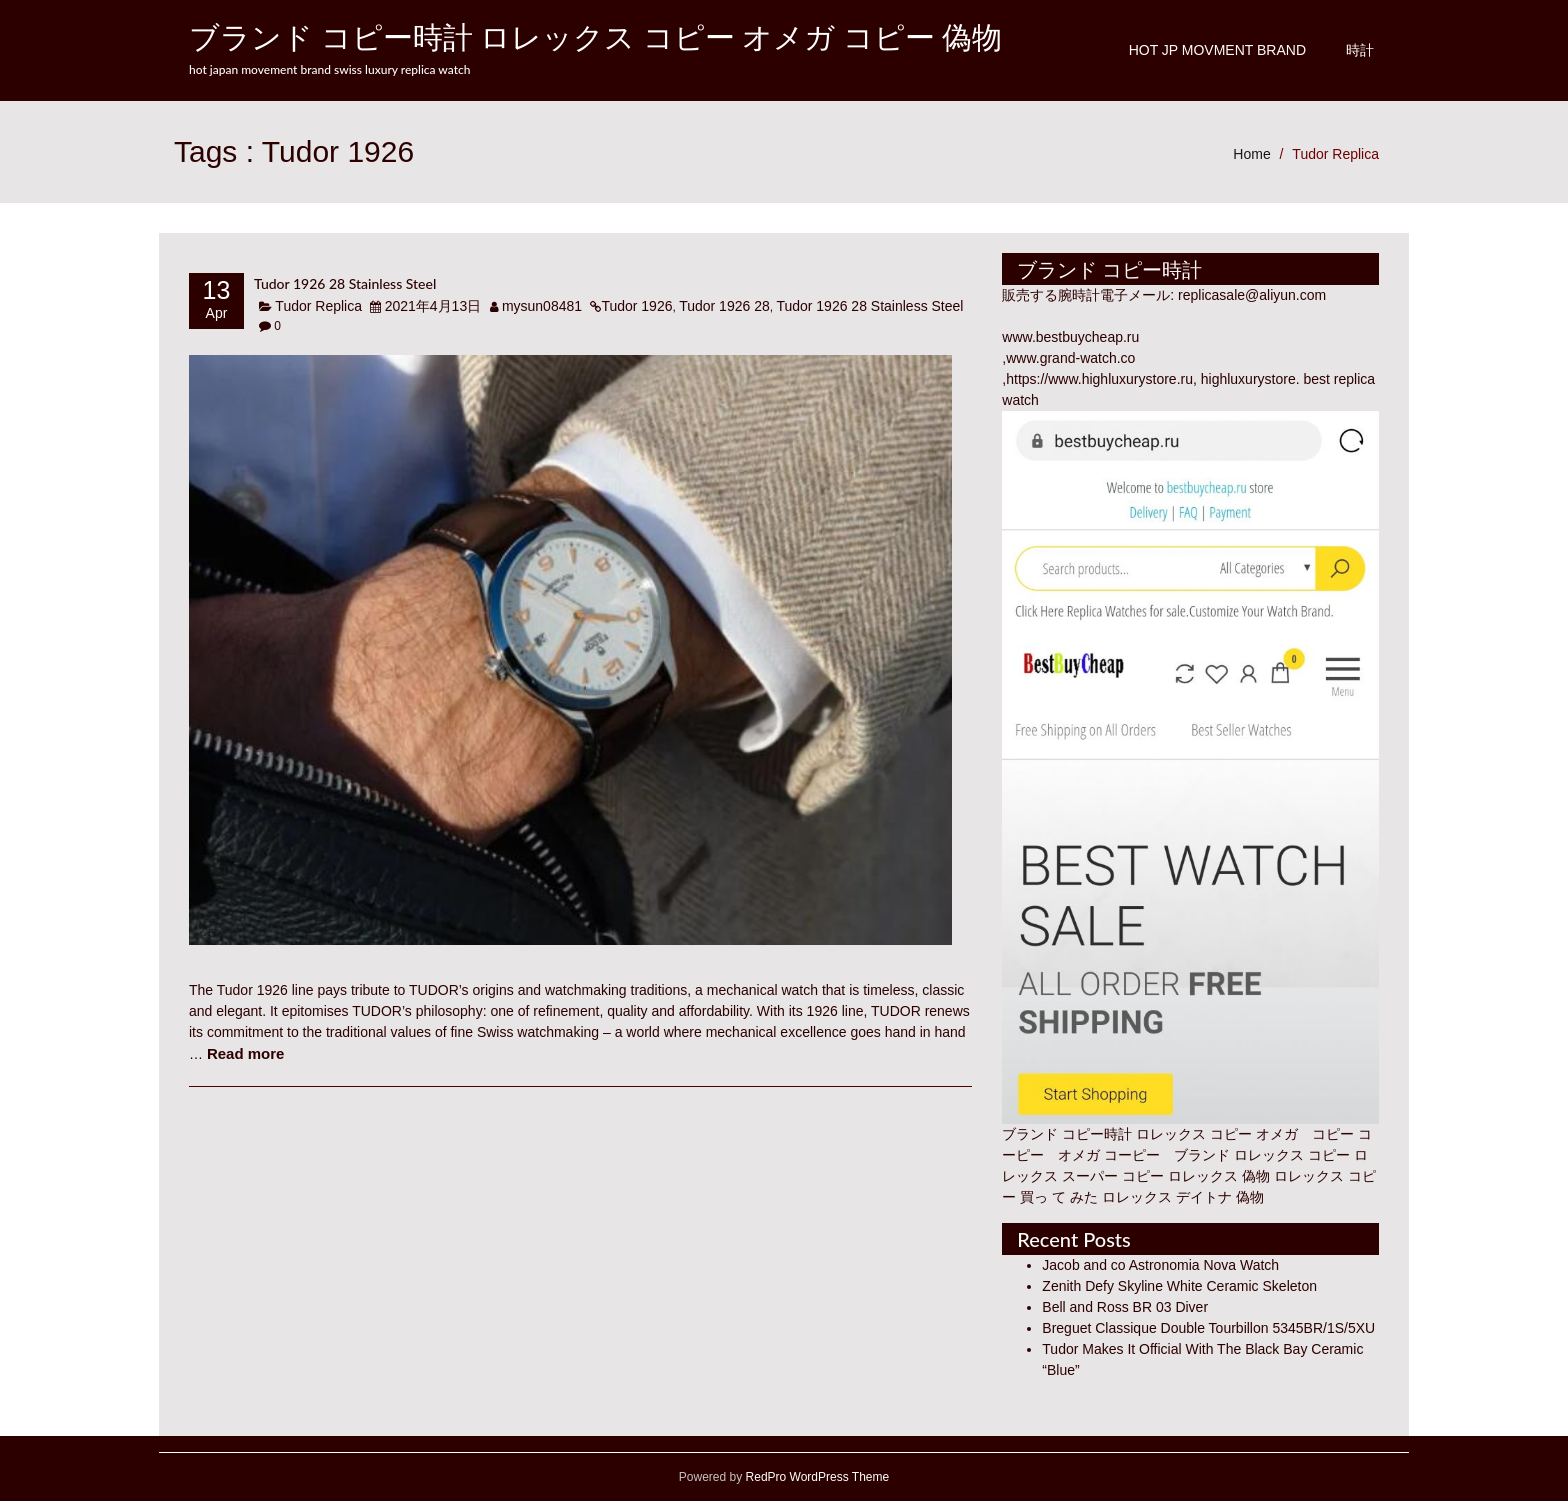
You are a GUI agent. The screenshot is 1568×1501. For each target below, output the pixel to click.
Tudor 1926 (636, 306)
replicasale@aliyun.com (1252, 295)
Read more (246, 1053)
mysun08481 (542, 306)
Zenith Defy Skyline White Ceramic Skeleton (1179, 1286)
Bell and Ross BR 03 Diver (1125, 1307)
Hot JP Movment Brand (1217, 50)
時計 (1360, 50)
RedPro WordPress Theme (815, 1477)
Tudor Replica (1335, 154)
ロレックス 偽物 (1219, 1176)
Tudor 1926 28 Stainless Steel (345, 283)
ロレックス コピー (1292, 1155)
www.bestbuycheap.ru (1070, 337)
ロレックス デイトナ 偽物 (1183, 1197)
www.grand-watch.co (1070, 358)
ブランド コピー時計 (1067, 1134)
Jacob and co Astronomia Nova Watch (1160, 1265)
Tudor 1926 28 (724, 306)
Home (1251, 154)
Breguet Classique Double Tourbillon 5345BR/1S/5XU (1208, 1328)
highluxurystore (1248, 379)
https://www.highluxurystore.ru (1099, 379)
